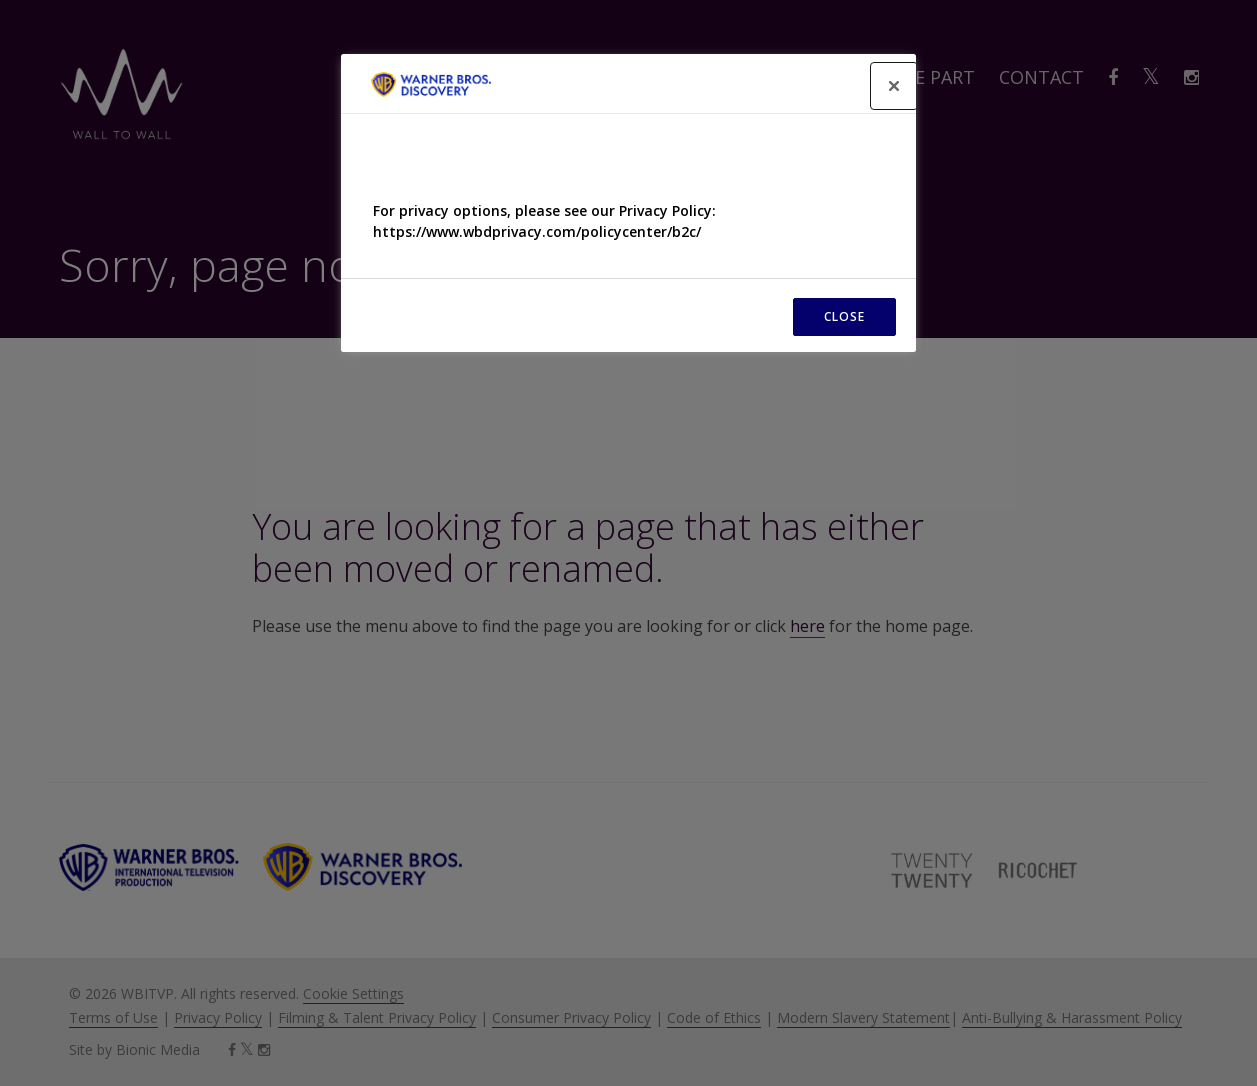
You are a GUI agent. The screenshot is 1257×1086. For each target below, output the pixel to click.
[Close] (894, 86)
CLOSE (844, 316)
